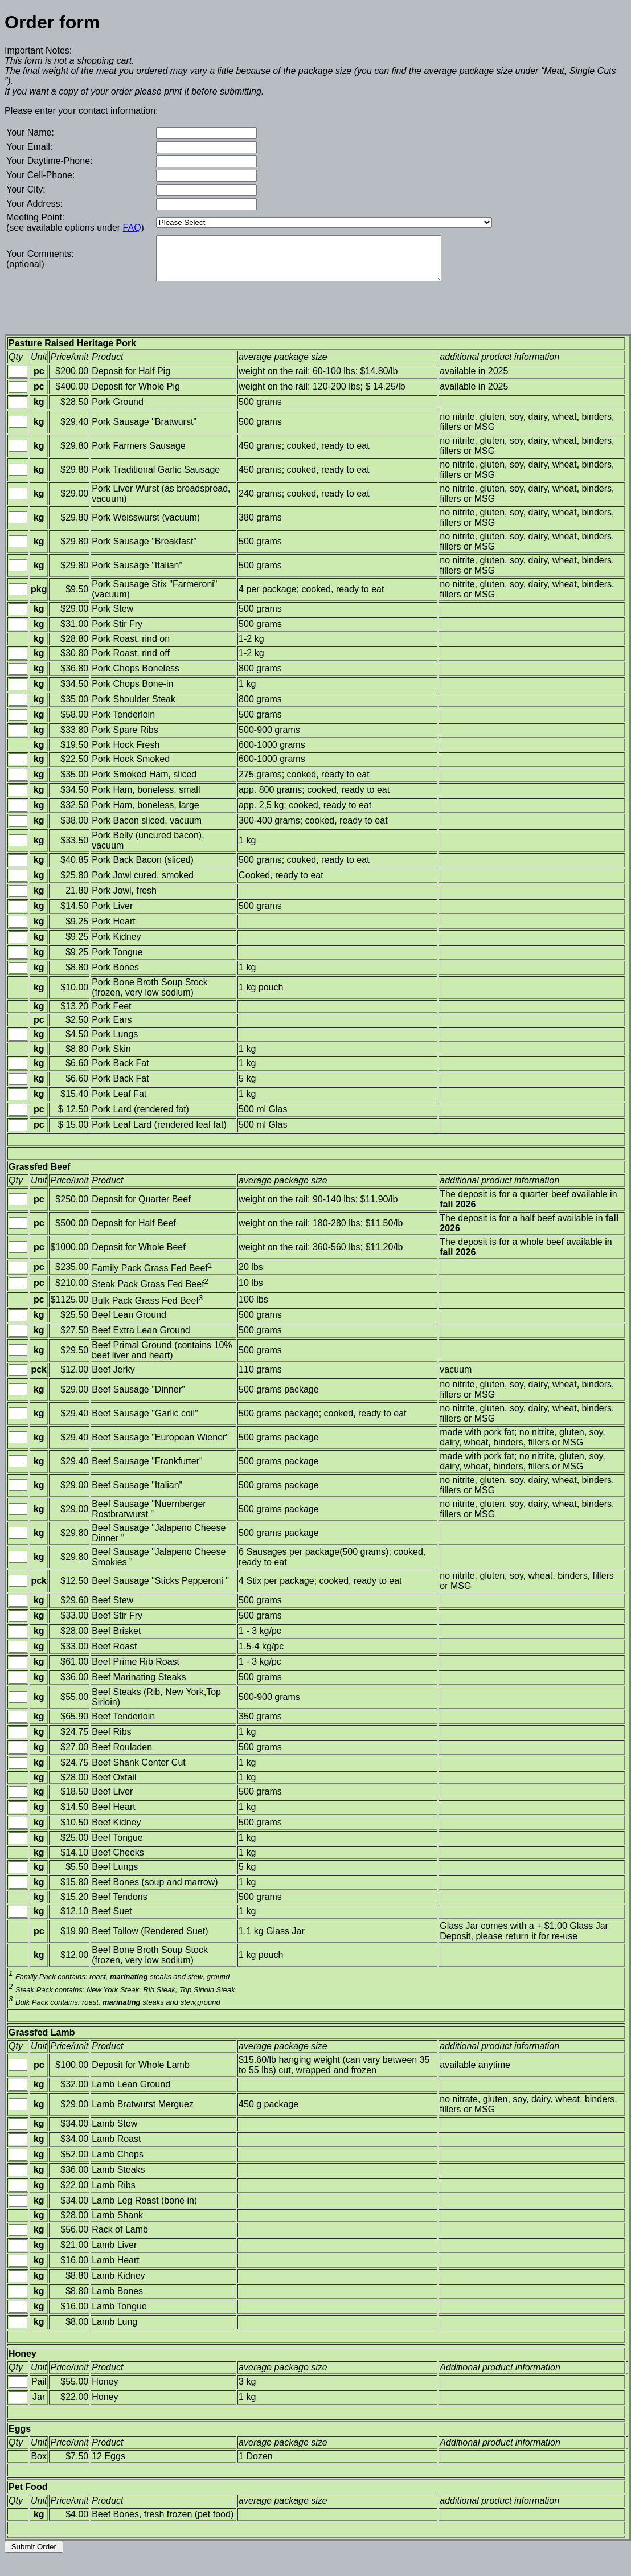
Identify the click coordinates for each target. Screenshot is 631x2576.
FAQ (132, 227)
